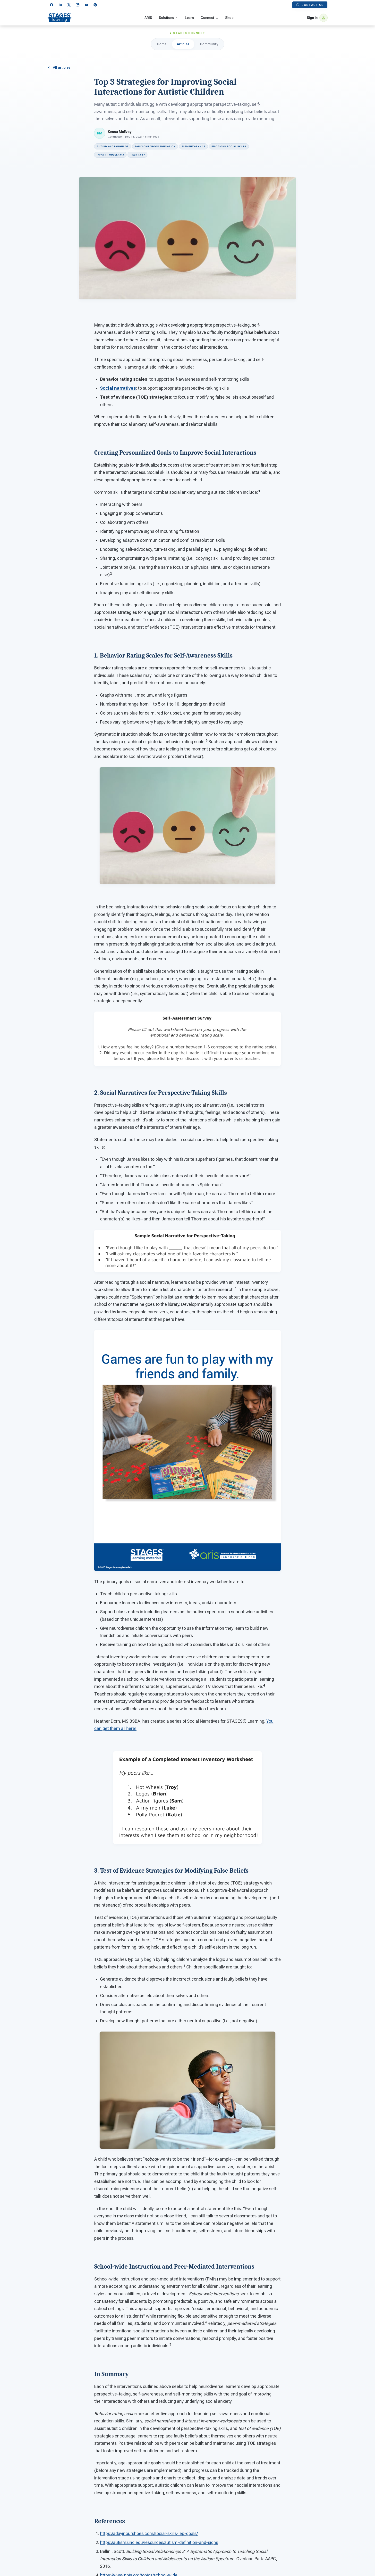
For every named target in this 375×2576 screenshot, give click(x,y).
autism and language (112, 146)
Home (161, 44)
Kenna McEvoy (119, 132)
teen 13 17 (137, 154)
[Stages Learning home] (59, 17)
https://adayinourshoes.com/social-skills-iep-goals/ (149, 2533)
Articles (183, 44)
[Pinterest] (95, 5)
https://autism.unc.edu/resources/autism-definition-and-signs (159, 2542)
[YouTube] (86, 5)
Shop (229, 18)
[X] (69, 5)
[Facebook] (51, 5)
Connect (209, 18)
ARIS (148, 18)
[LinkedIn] (60, 5)
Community (209, 44)
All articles (59, 67)
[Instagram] (78, 5)
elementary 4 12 (193, 146)
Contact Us (310, 5)
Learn (189, 18)
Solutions (168, 18)
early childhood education (155, 146)
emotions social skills (229, 146)
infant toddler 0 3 (110, 154)
